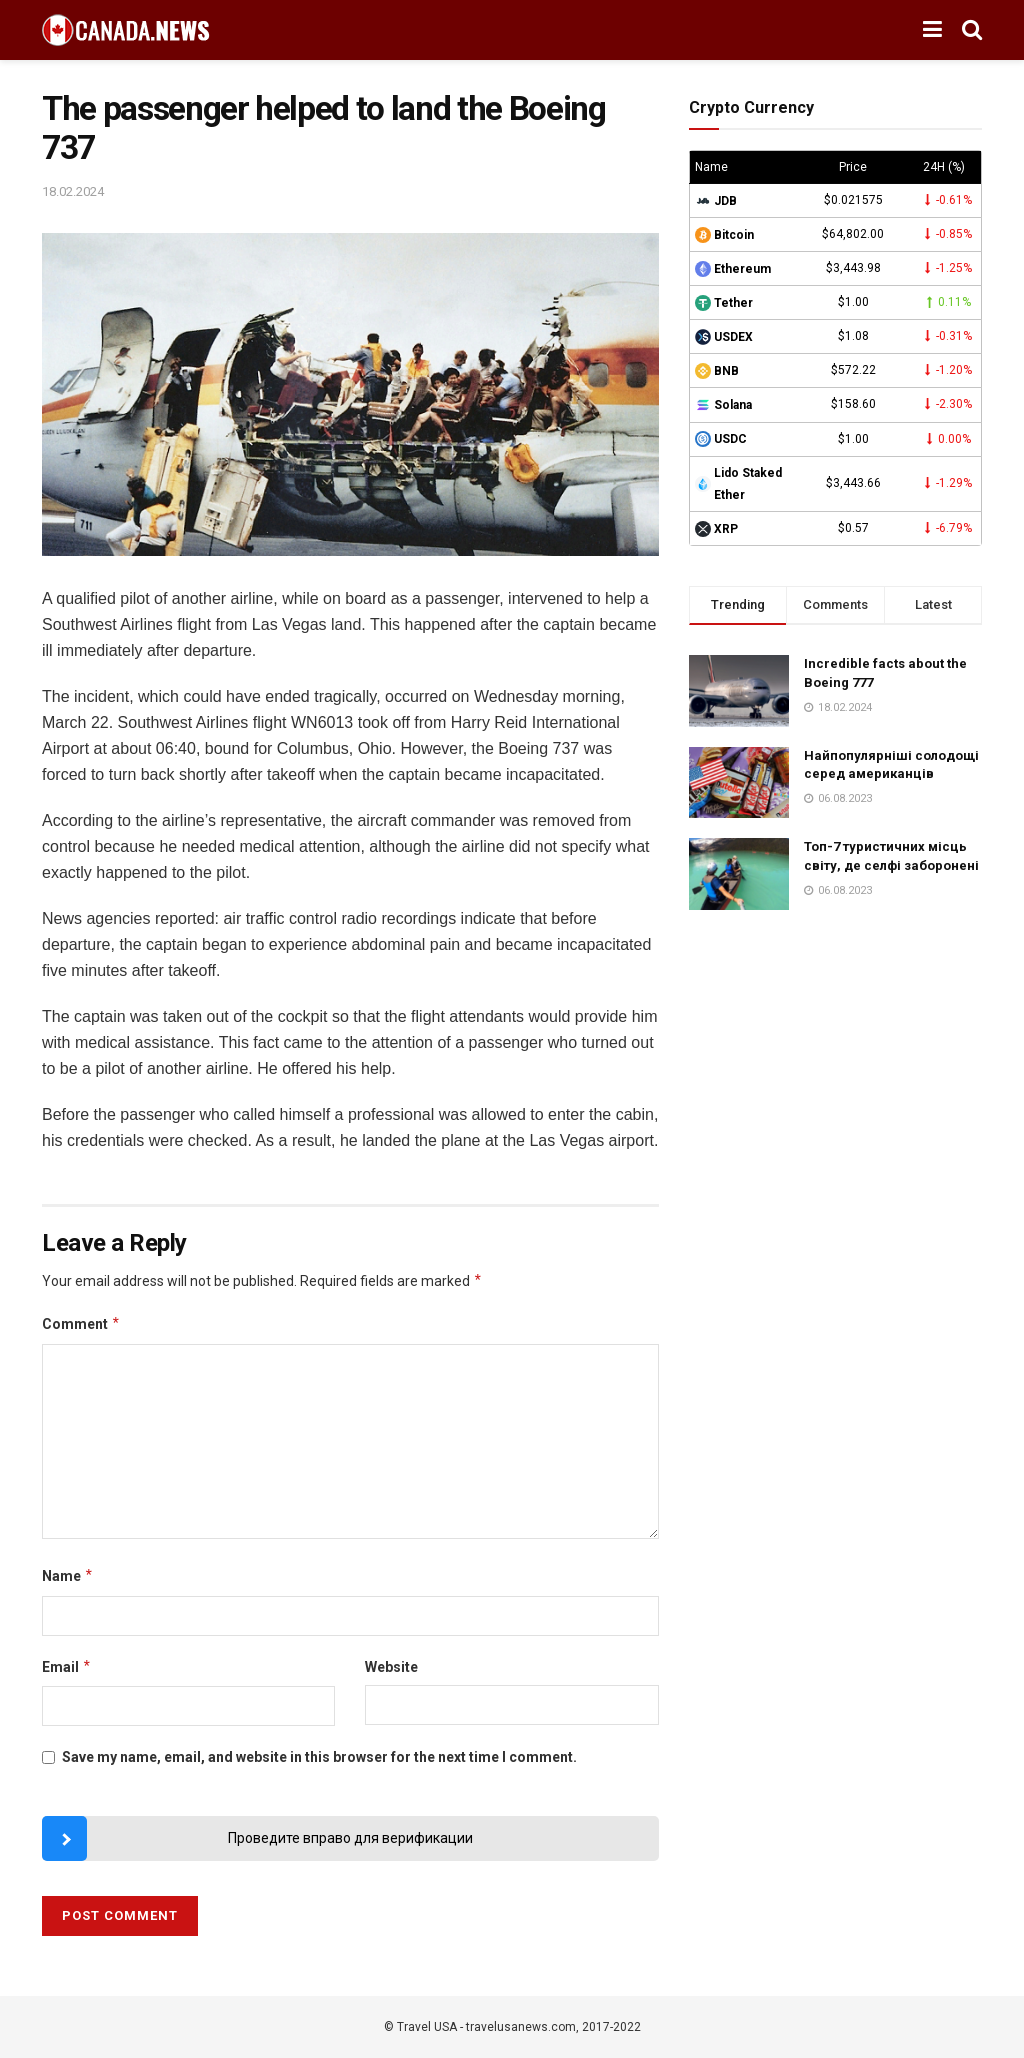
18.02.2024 (73, 191)
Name (68, 1576)
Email (67, 1667)
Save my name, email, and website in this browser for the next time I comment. (319, 1757)
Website (391, 1667)
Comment (81, 1324)
